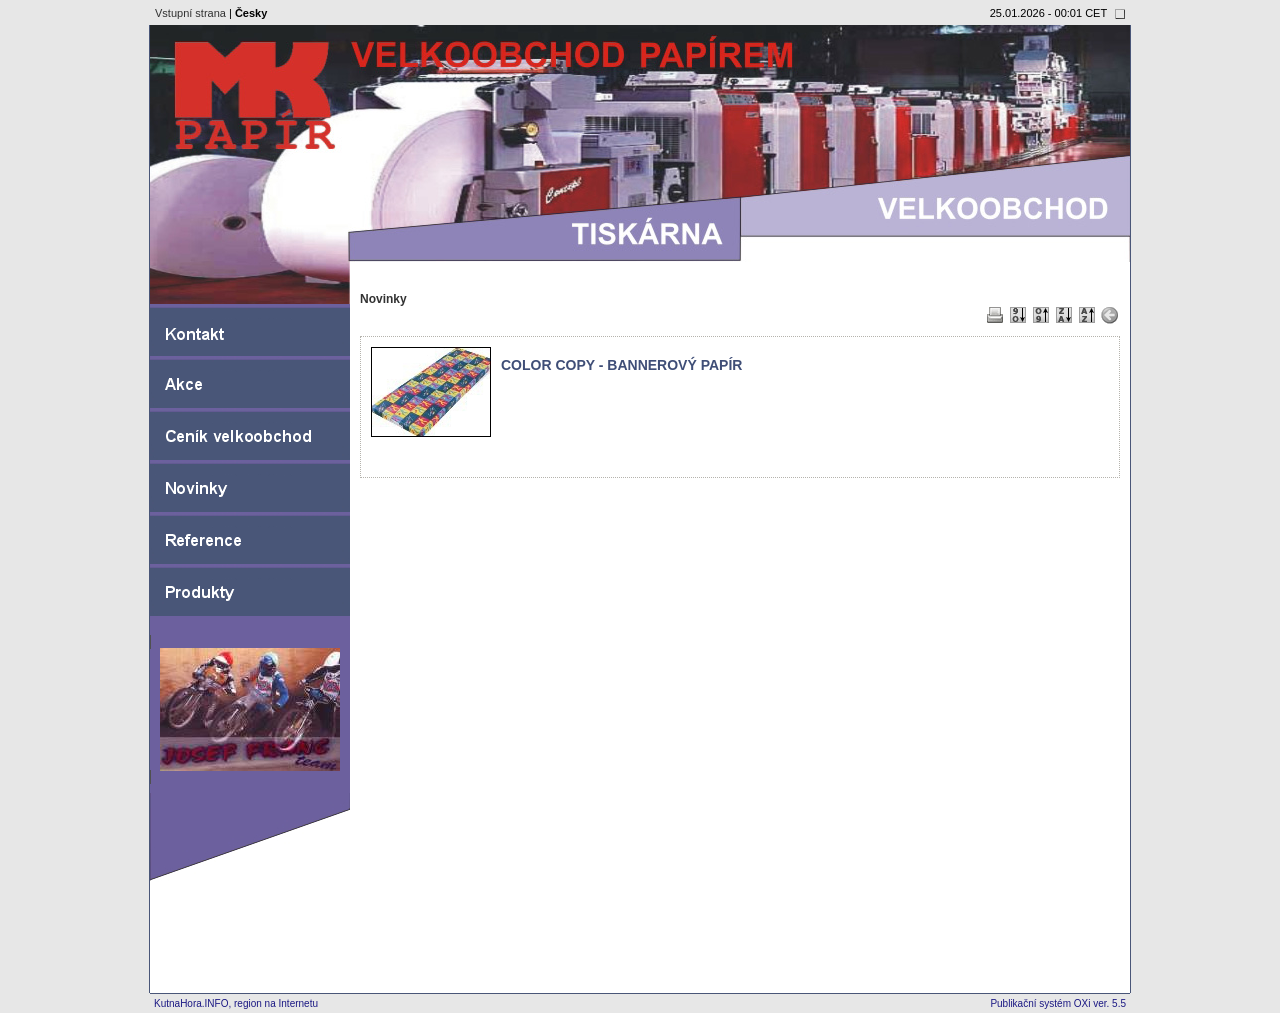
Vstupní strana (190, 13)
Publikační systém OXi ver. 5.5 (1058, 1003)
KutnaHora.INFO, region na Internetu (236, 1003)
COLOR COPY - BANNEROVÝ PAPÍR (621, 365)
